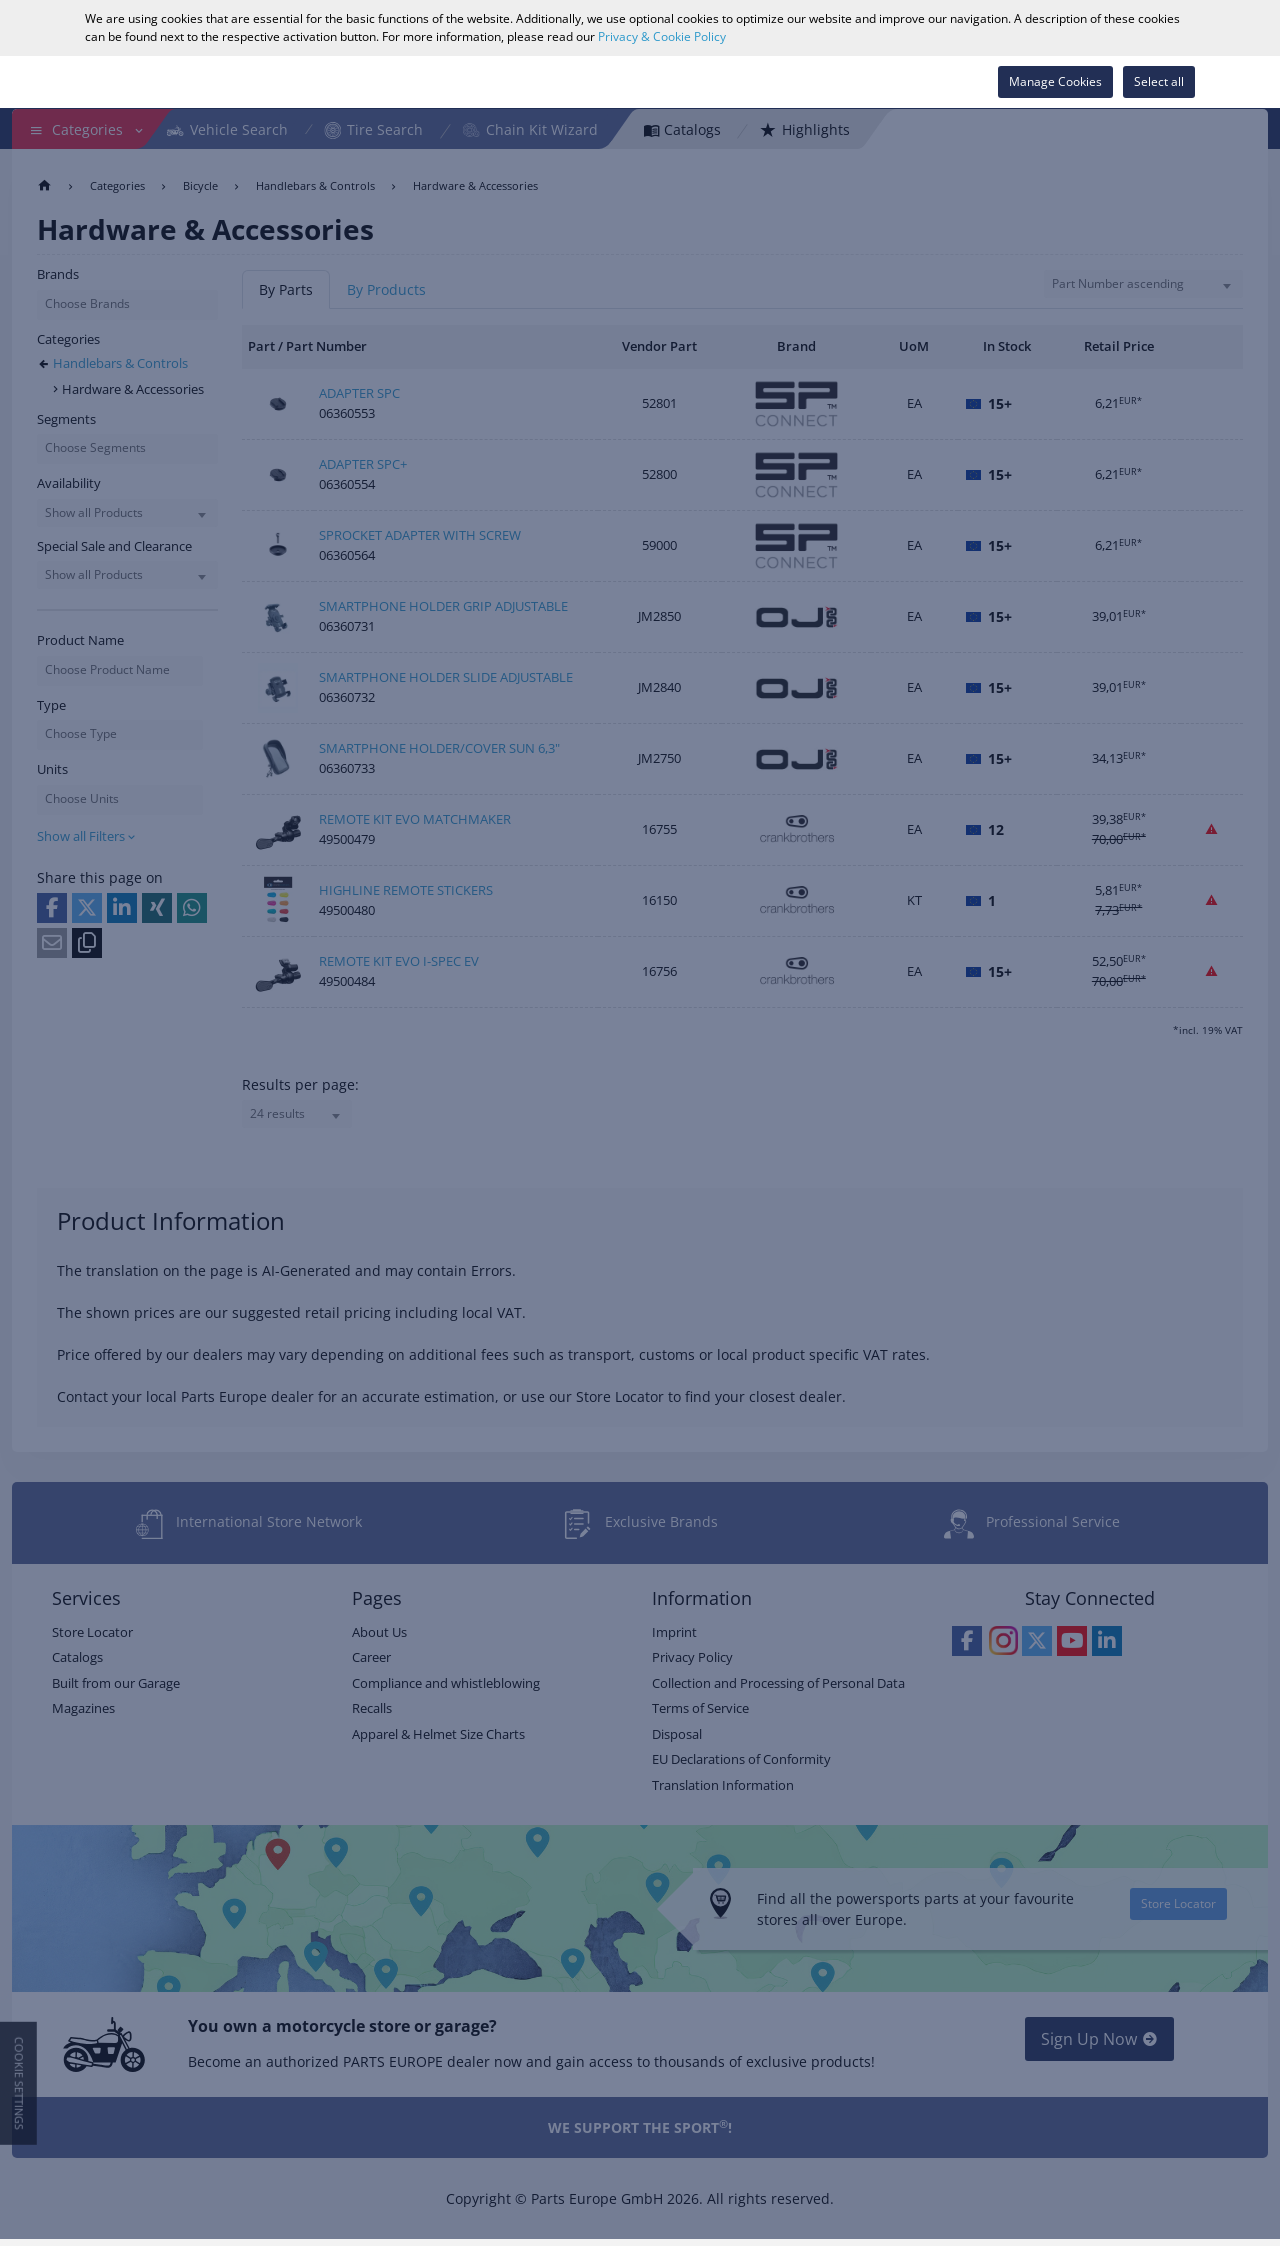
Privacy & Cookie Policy (662, 36)
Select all (1159, 81)
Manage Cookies (1055, 81)
